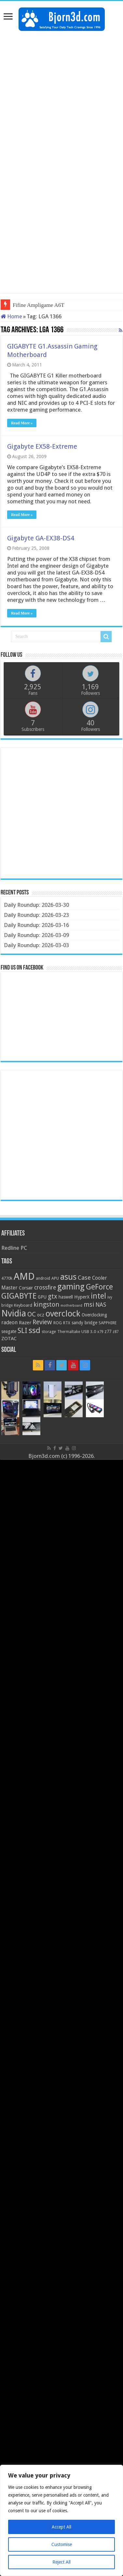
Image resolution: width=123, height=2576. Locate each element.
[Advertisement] (61, 98)
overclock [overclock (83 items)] (63, 1313)
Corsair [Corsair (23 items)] (26, 1287)
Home (11, 316)
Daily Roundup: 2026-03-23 (36, 915)
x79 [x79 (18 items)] (100, 1331)
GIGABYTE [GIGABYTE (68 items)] (18, 1296)
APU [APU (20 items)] (55, 1278)
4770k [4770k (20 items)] (6, 1278)
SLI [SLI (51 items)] (22, 1331)
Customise (61, 2544)
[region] (61, 2520)
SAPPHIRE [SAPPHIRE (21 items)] (107, 1322)
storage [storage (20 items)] (49, 1331)
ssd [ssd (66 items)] (34, 1330)
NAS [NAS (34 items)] (100, 1304)
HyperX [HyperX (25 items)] (81, 1297)
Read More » (22, 423)
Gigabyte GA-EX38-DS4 (40, 538)
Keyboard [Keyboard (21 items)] (23, 1305)
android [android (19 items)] (43, 1278)
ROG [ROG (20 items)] (57, 1322)
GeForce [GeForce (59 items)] (99, 1287)
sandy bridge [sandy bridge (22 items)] (84, 1322)
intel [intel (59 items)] (98, 1296)
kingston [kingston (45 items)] (46, 1304)
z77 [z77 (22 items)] (107, 1331)
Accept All (61, 2527)
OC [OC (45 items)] (31, 1314)
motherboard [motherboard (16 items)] (71, 1305)
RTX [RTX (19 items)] (66, 1323)
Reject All (61, 2562)
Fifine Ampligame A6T (38, 305)
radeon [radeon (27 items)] (9, 1323)
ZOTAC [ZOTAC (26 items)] (9, 1338)
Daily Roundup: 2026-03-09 (36, 935)
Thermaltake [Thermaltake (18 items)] (68, 1331)
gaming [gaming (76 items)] (71, 1286)
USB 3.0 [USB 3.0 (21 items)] (88, 1331)
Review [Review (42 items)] (42, 1322)
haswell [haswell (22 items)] (66, 1297)
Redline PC (14, 1248)
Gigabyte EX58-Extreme (42, 446)
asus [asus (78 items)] (68, 1277)
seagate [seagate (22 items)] (8, 1331)
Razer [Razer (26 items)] (25, 1323)
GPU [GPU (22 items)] (42, 1297)
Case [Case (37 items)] (84, 1277)
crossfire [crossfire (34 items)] (45, 1287)
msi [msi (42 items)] (89, 1304)
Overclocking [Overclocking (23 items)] (94, 1314)
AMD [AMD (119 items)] (24, 1276)
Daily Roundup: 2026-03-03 (36, 945)
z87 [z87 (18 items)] (115, 1331)
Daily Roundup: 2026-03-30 (36, 905)
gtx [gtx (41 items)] (52, 1296)
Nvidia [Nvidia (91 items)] (13, 1313)
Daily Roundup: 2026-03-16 (36, 925)
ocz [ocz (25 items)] (40, 1315)
